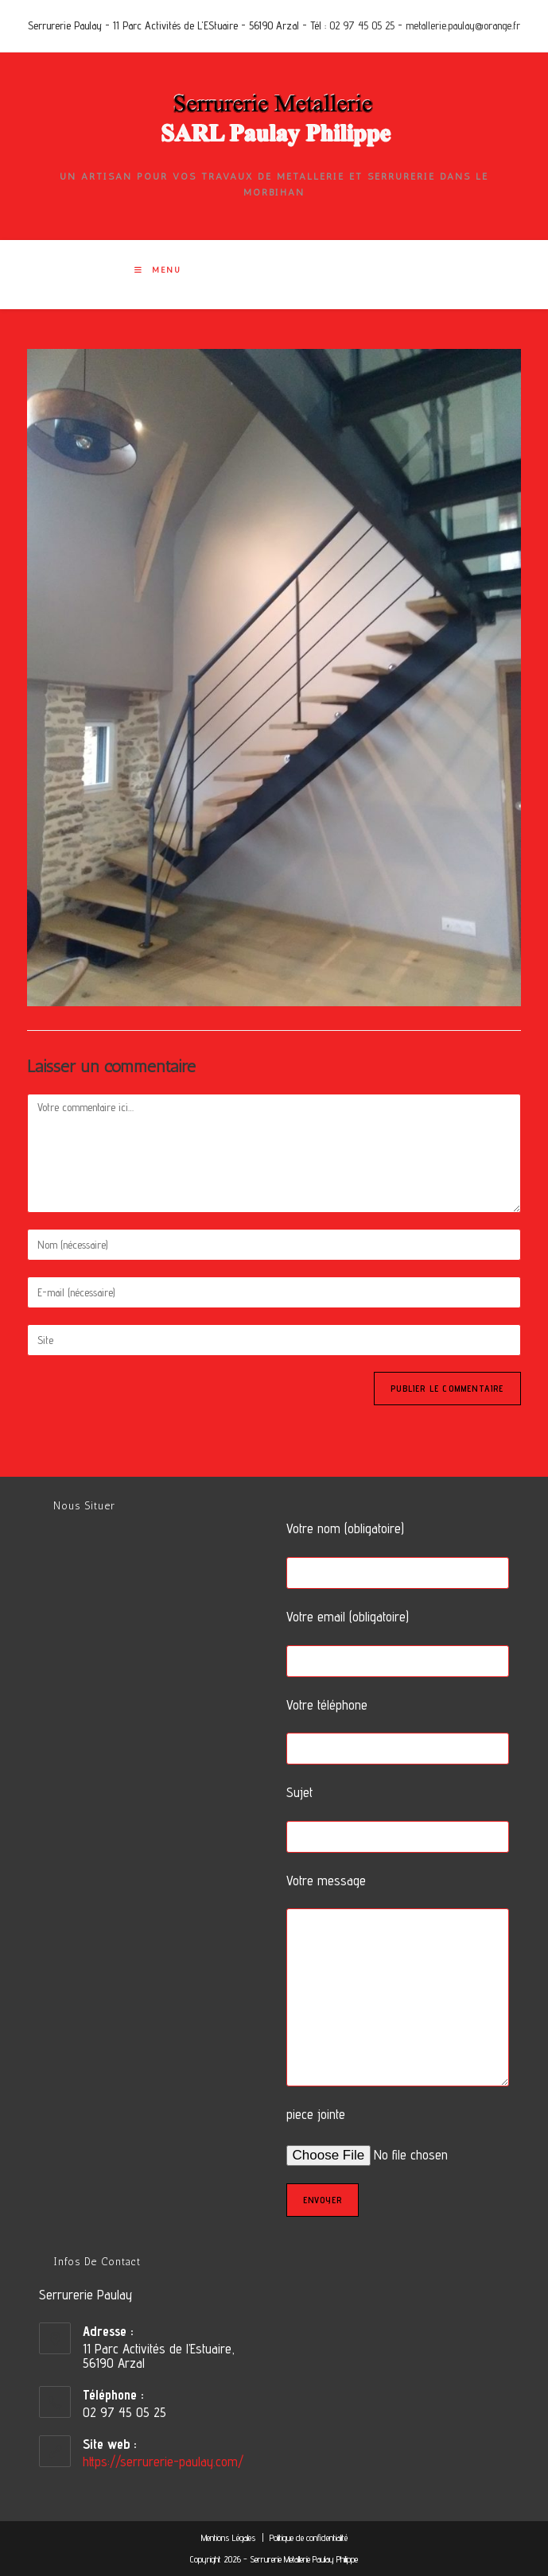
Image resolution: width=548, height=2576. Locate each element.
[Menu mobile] (157, 270)
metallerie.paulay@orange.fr (463, 25)
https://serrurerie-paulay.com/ (163, 2461)
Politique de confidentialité (309, 2537)
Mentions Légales (229, 2537)
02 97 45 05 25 (361, 25)
